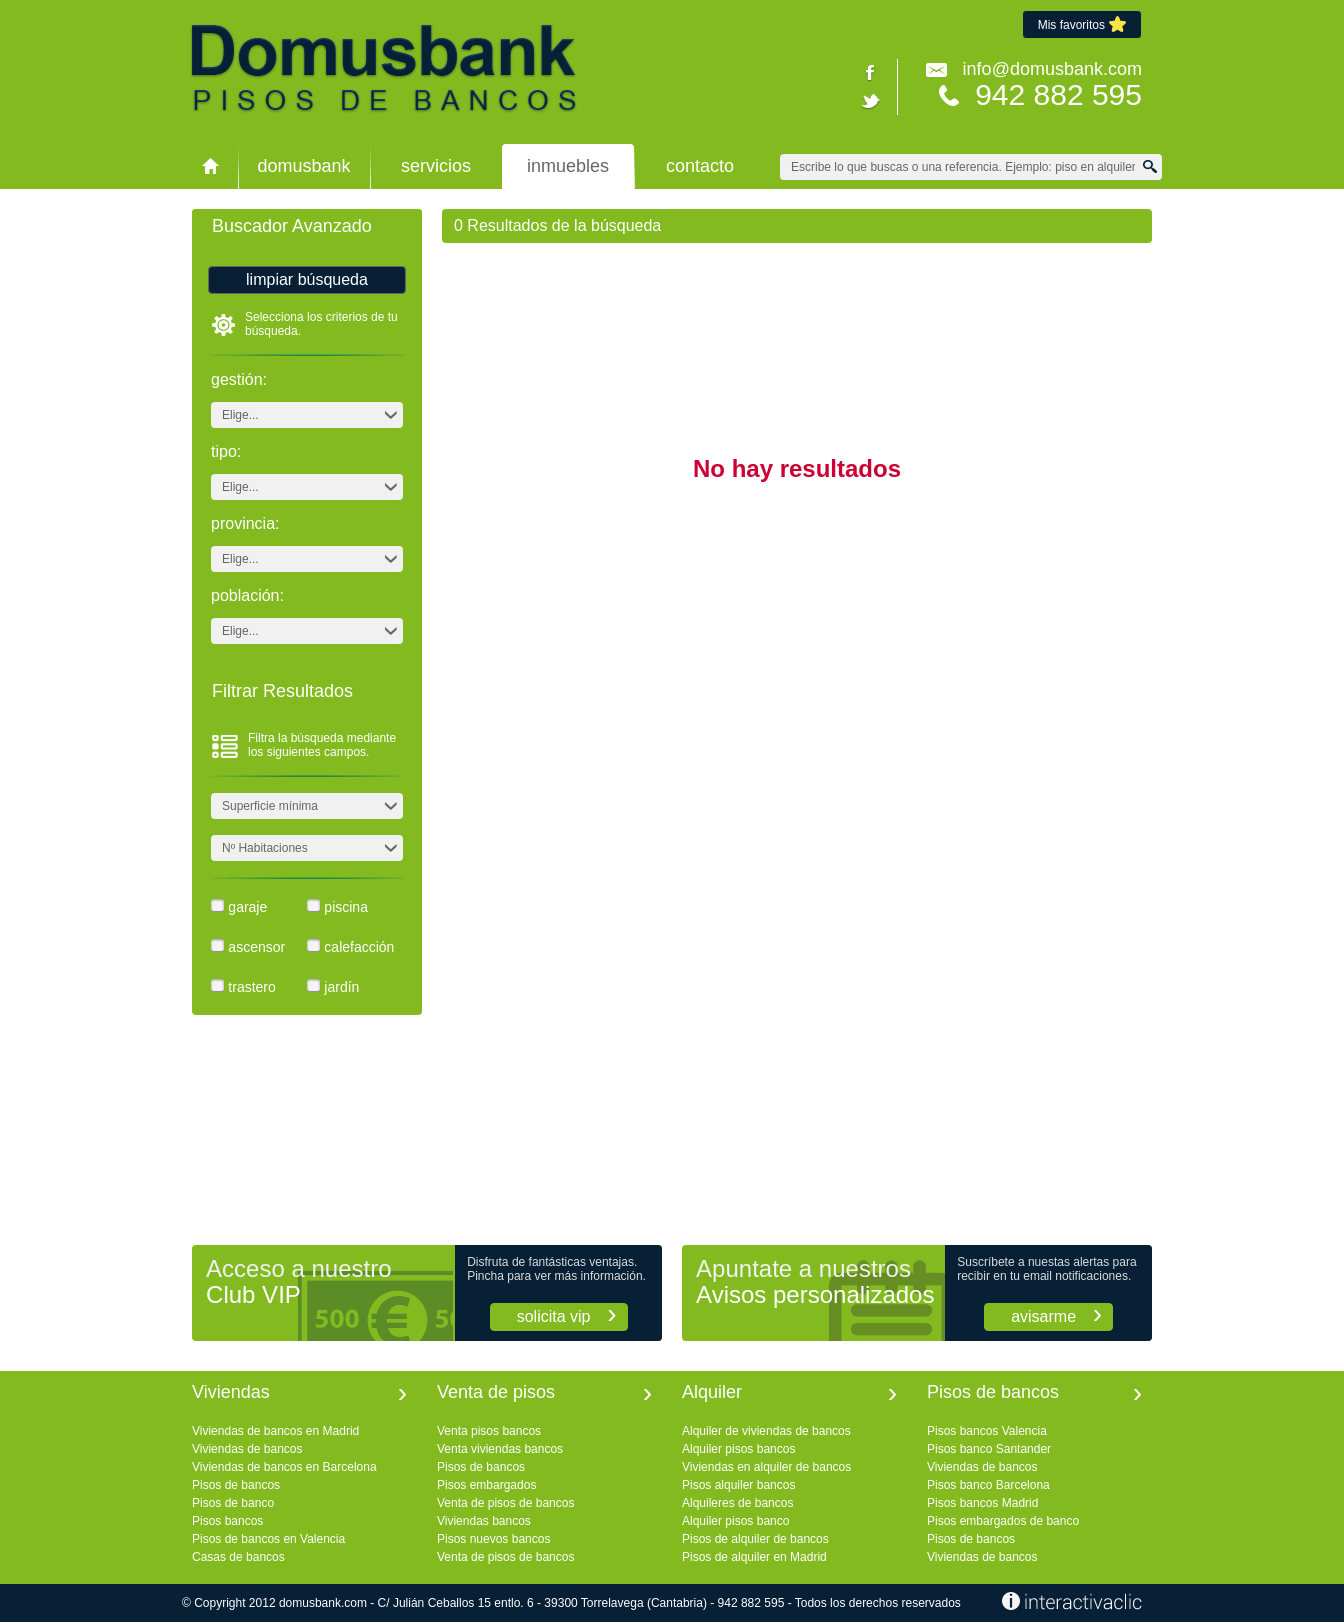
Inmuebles (568, 166)
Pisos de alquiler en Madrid (754, 1557)
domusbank (303, 166)
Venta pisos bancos (489, 1431)
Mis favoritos (1082, 24)
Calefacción (359, 947)
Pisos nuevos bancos (493, 1539)
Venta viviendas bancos (500, 1449)
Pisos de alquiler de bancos (755, 1539)
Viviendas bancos (484, 1521)
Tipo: (226, 452)
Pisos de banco (233, 1503)
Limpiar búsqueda (307, 279)
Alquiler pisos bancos (738, 1449)
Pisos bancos (227, 1521)
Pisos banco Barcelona (988, 1485)
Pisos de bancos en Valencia (268, 1539)
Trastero (251, 987)
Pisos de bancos (236, 1485)
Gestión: (239, 380)
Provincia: (245, 524)
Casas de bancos (238, 1557)
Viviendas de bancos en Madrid (275, 1431)
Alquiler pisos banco (735, 1521)
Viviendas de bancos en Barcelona (284, 1467)
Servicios (436, 166)
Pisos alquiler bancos (738, 1485)
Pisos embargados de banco (1003, 1521)
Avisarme (1043, 1316)
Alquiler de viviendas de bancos (766, 1431)
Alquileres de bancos (737, 1503)
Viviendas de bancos (247, 1449)
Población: (247, 596)
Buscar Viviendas (1153, 166)
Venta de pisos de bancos (505, 1503)
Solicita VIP (554, 1316)
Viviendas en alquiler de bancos (766, 1467)
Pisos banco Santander (989, 1449)
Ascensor (256, 947)
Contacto (700, 166)
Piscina (346, 907)
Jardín (341, 987)
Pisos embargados (486, 1485)
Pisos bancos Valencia (987, 1431)
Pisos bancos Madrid (982, 1503)
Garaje (247, 907)
